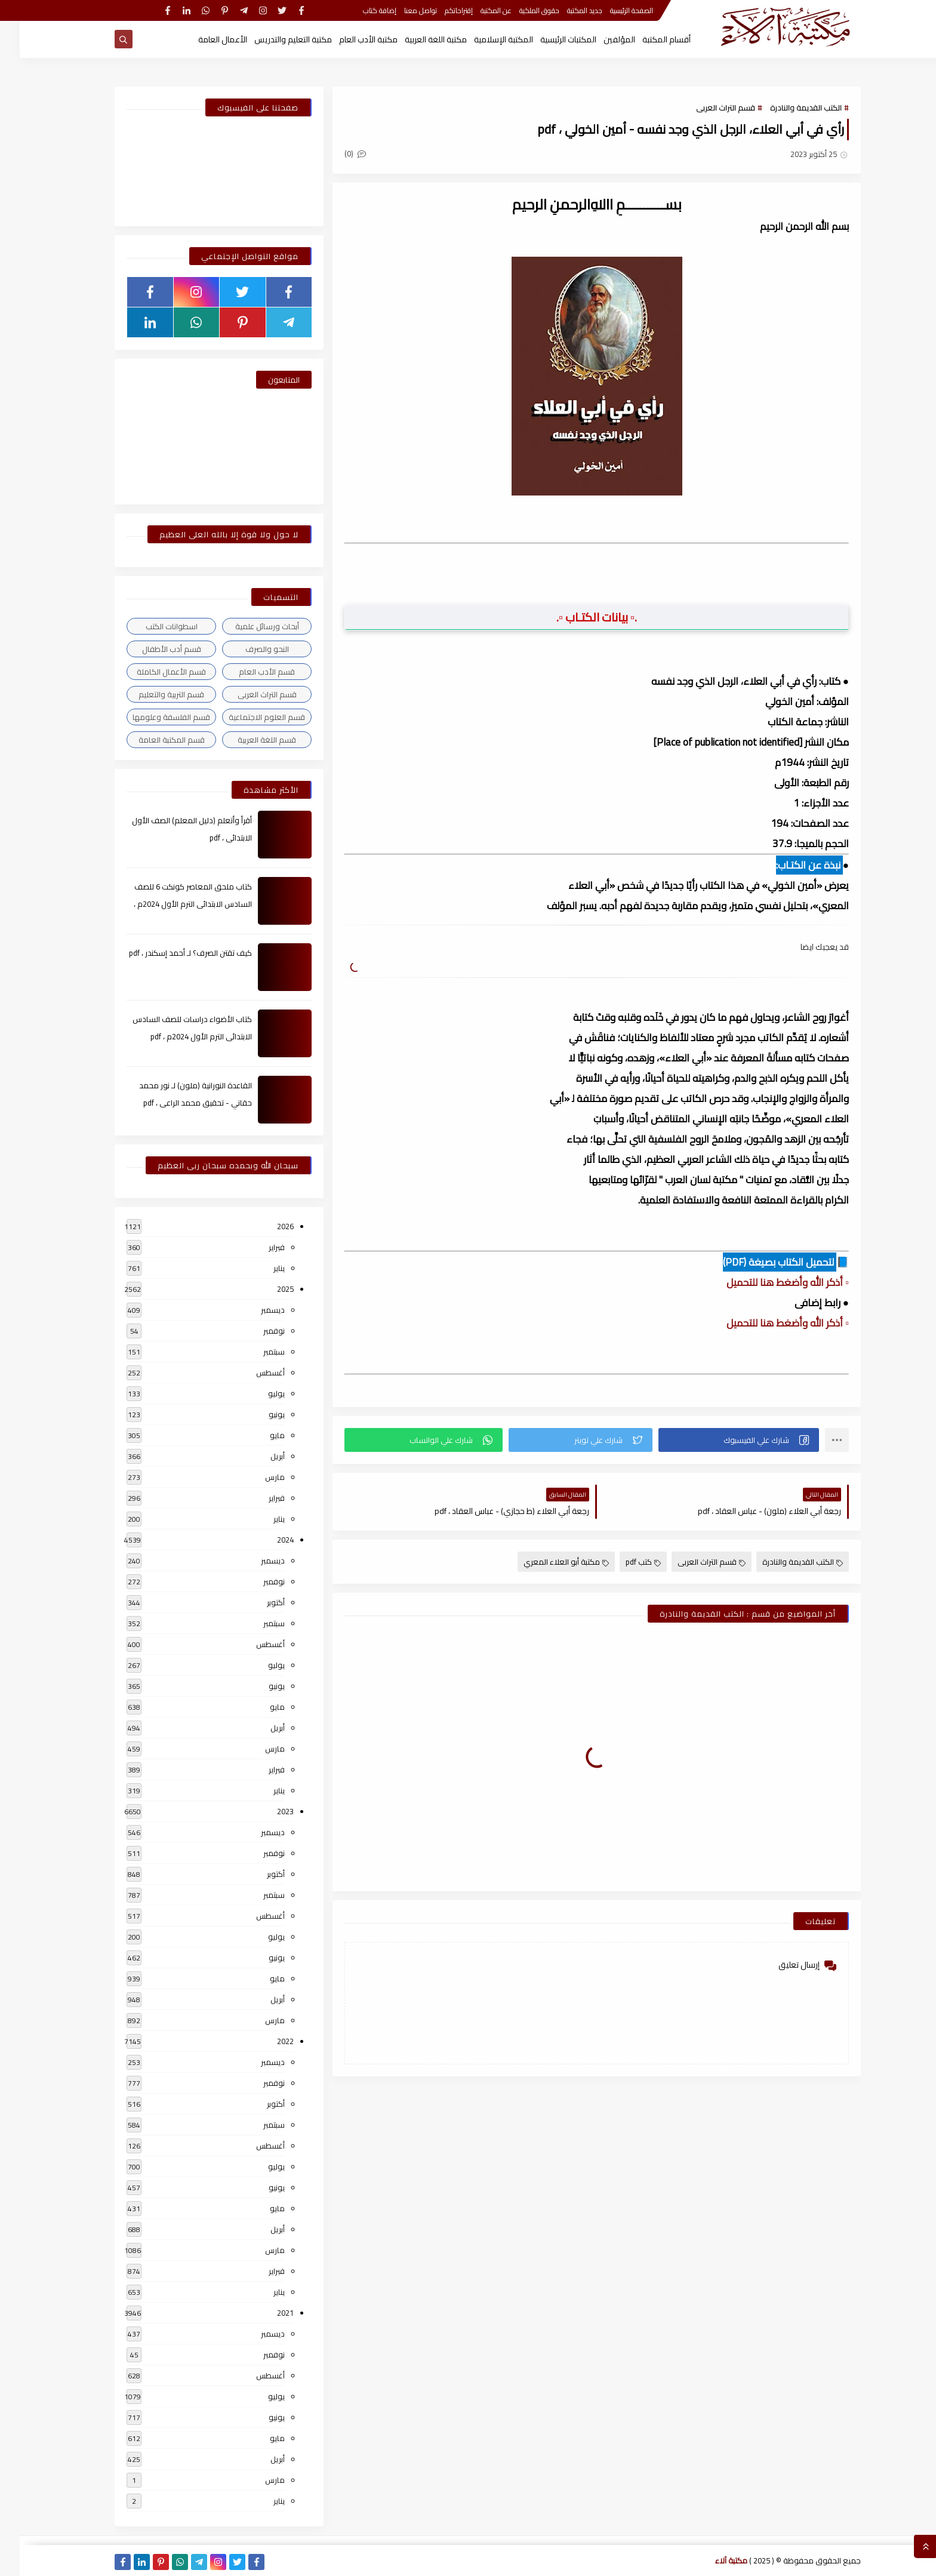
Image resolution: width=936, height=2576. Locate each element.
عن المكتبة (476, 10)
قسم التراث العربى (705, 107)
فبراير (257, 1247)
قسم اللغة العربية (247, 740)
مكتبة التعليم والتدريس (273, 39)
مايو (257, 1435)
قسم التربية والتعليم (151, 694)
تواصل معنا (400, 10)
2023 (265, 1811)
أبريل (258, 1456)
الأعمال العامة (202, 39)
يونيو (257, 1414)
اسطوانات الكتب (152, 626)
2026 (265, 1226)
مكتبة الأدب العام (348, 39)
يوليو (256, 1393)
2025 (265, 1289)
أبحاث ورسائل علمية (247, 626)
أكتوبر (256, 1602)
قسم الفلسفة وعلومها (151, 717)
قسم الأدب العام (247, 671)
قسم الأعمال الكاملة (151, 671)
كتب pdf (623, 1562)
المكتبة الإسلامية (483, 39)
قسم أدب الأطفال (151, 649)
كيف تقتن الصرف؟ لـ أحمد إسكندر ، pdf (170, 953)
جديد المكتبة (565, 10)
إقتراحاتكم (439, 10)
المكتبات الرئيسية (549, 39)
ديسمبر (253, 1310)
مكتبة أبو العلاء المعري (546, 1562)
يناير (259, 1268)
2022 (265, 2041)
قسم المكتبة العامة (152, 740)
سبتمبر (254, 1351)
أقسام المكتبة (647, 39)
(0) (335, 153)
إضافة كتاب (360, 10)
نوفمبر (254, 1331)
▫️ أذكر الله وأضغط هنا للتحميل (768, 1282)
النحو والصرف (247, 649)
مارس (255, 1477)
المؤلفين (599, 39)
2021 (265, 2313)
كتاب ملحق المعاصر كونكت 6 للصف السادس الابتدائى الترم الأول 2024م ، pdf (173, 903)
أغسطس (250, 1372)
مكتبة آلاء (711, 2560)
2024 (265, 1539)
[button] (719, 1440)
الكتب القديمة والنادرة (786, 107)
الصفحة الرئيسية (611, 10)
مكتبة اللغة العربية (416, 39)
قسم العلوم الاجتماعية (247, 717)
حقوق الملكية (520, 10)
